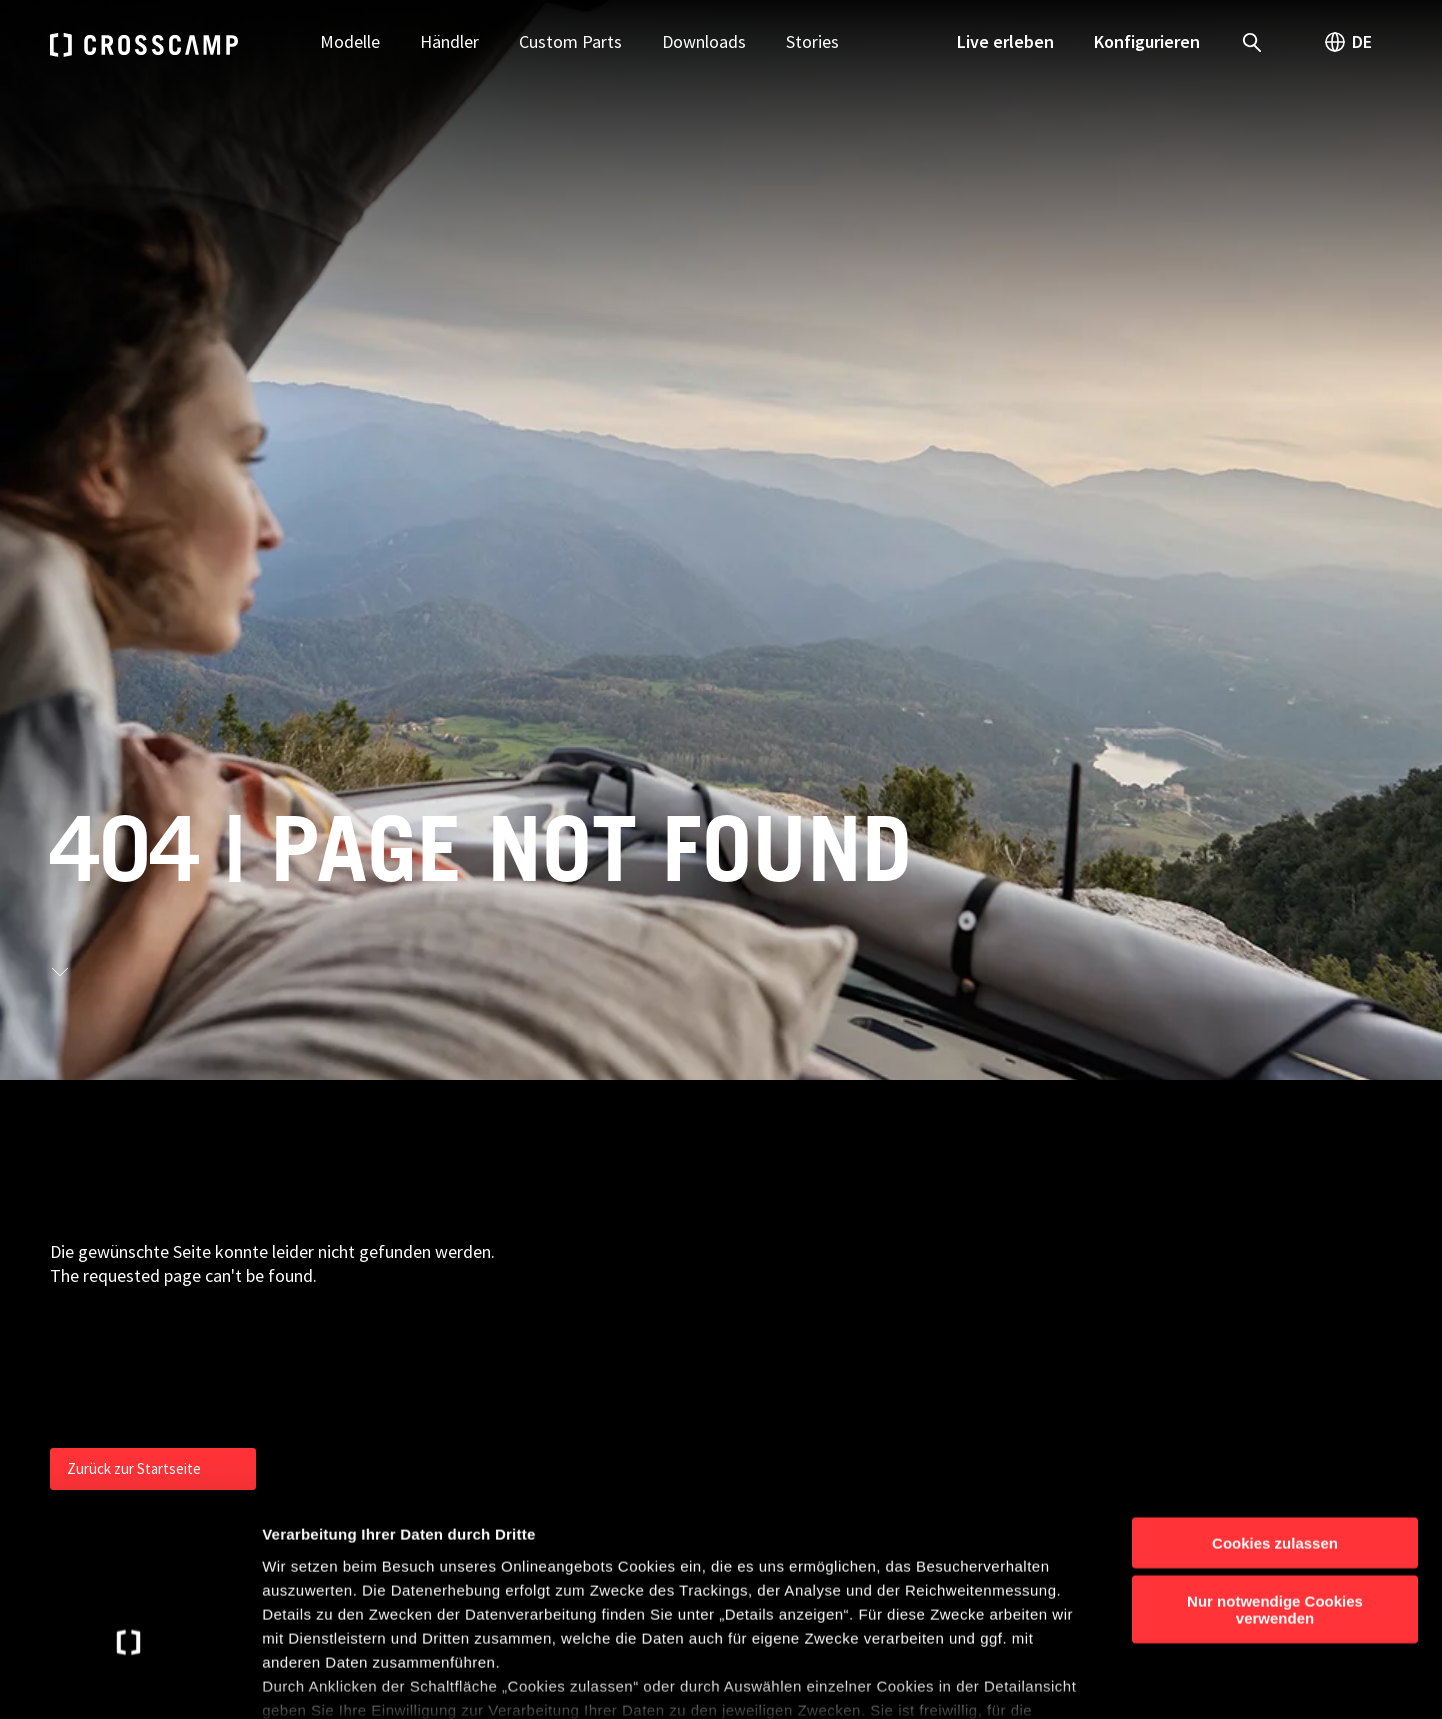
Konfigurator (1191, 1208)
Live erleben (1005, 41)
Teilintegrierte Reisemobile (965, 1208)
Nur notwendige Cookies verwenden (1275, 1477)
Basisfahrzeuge (923, 1246)
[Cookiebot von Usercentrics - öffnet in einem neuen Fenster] (129, 1680)
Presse (1169, 1246)
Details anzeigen (1072, 1679)
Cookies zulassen (1275, 1410)
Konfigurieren (1147, 41)
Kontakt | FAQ (1194, 1132)
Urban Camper (919, 1132)
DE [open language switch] (1347, 42)
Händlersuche (1193, 1170)
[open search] (1251, 42)
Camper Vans (914, 1170)
